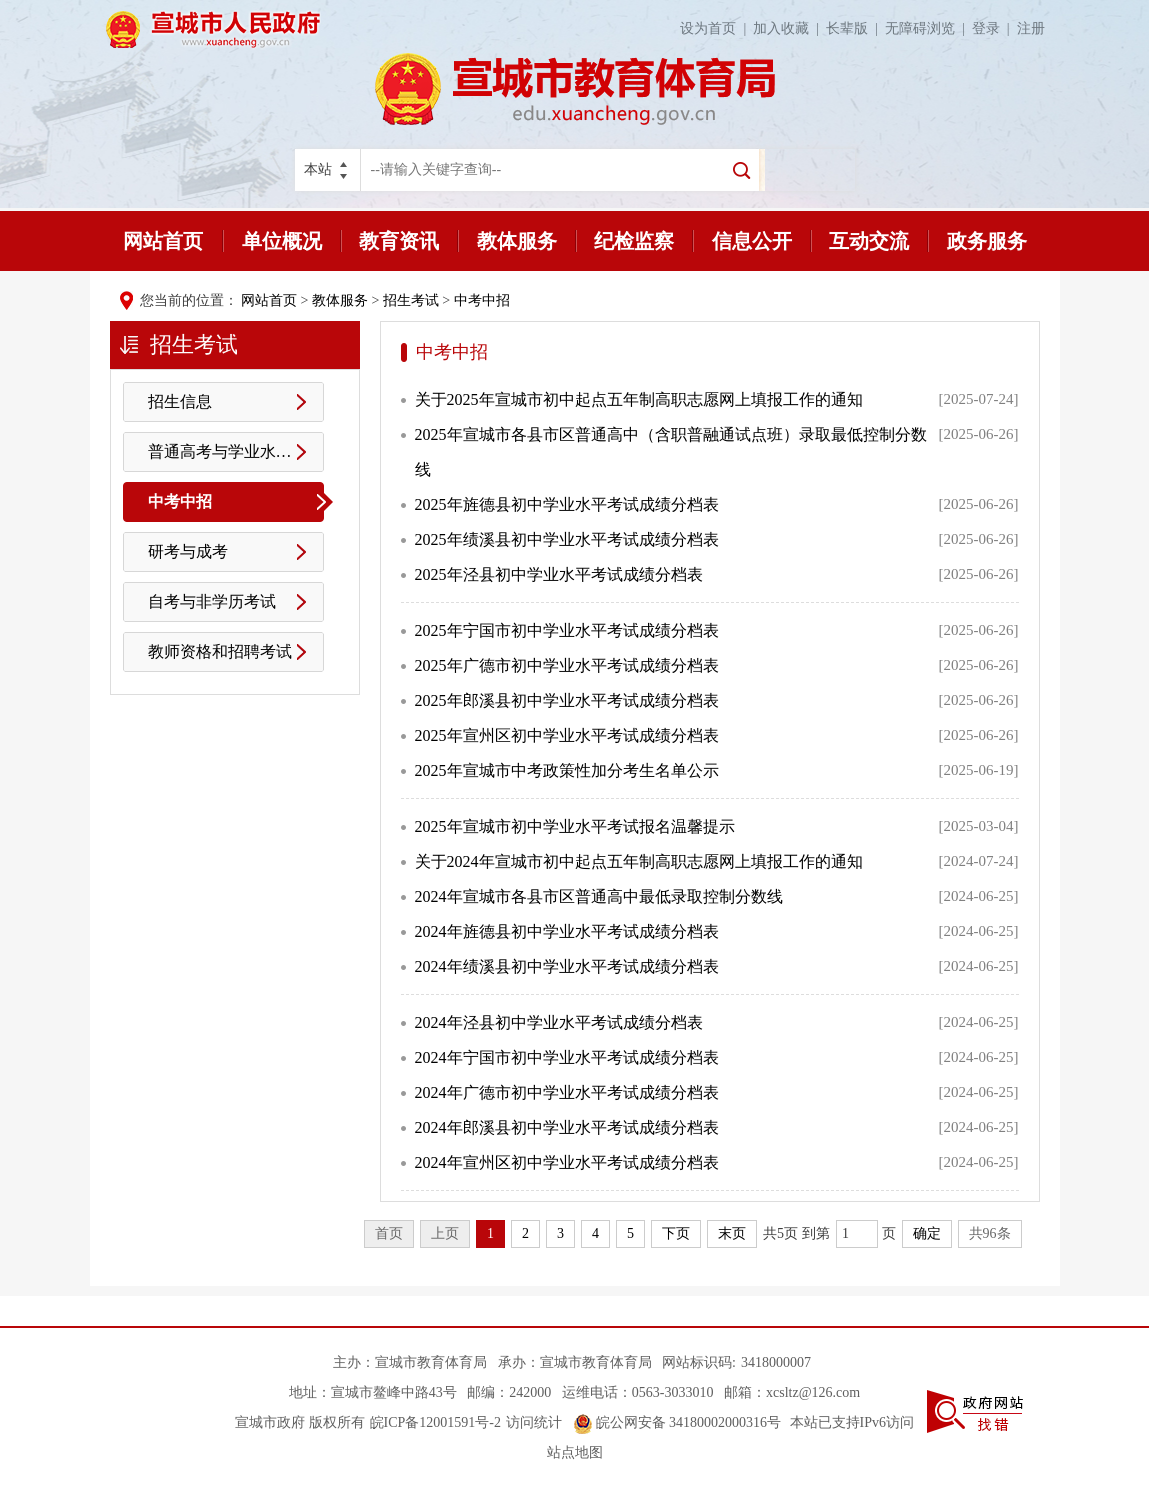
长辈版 (855, 28)
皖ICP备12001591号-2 (435, 1422)
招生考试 (411, 300)
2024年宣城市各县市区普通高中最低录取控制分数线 (599, 896)
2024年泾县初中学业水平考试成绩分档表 (559, 1022)
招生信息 (180, 401)
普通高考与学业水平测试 (236, 451)
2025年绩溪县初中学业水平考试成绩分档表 (567, 539)
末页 (732, 1233)
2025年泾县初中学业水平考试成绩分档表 (559, 574)
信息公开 (752, 241)
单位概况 (282, 241)
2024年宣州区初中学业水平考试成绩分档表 (567, 1162)
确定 (927, 1233)
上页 (445, 1233)
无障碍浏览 (928, 28)
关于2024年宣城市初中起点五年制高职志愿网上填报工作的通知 (639, 861)
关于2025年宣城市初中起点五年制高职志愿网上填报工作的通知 (639, 399)
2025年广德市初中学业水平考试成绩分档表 (567, 665)
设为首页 (716, 28)
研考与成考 (188, 551)
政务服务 (987, 241)
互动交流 (869, 241)
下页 (676, 1233)
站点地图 (575, 1452)
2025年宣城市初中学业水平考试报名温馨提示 (575, 826)
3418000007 (776, 1362)
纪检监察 (634, 241)
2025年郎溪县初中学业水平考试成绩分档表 (567, 700)
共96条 (990, 1233)
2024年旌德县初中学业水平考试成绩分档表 (567, 931)
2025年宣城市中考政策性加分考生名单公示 (567, 770)
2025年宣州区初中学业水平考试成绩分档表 (567, 735)
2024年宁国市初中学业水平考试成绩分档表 (567, 1057)
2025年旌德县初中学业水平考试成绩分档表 (567, 504)
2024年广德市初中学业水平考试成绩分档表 (567, 1092)
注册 (1031, 28)
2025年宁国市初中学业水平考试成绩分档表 (567, 630)
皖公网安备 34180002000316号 (677, 1422)
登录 (994, 28)
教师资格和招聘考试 (220, 651)
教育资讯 (399, 241)
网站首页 (163, 241)
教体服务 (517, 241)
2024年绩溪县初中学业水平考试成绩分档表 (567, 966)
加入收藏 (789, 28)
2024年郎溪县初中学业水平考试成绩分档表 (567, 1127)
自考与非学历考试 (212, 601)
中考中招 (482, 300)
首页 (389, 1233)
